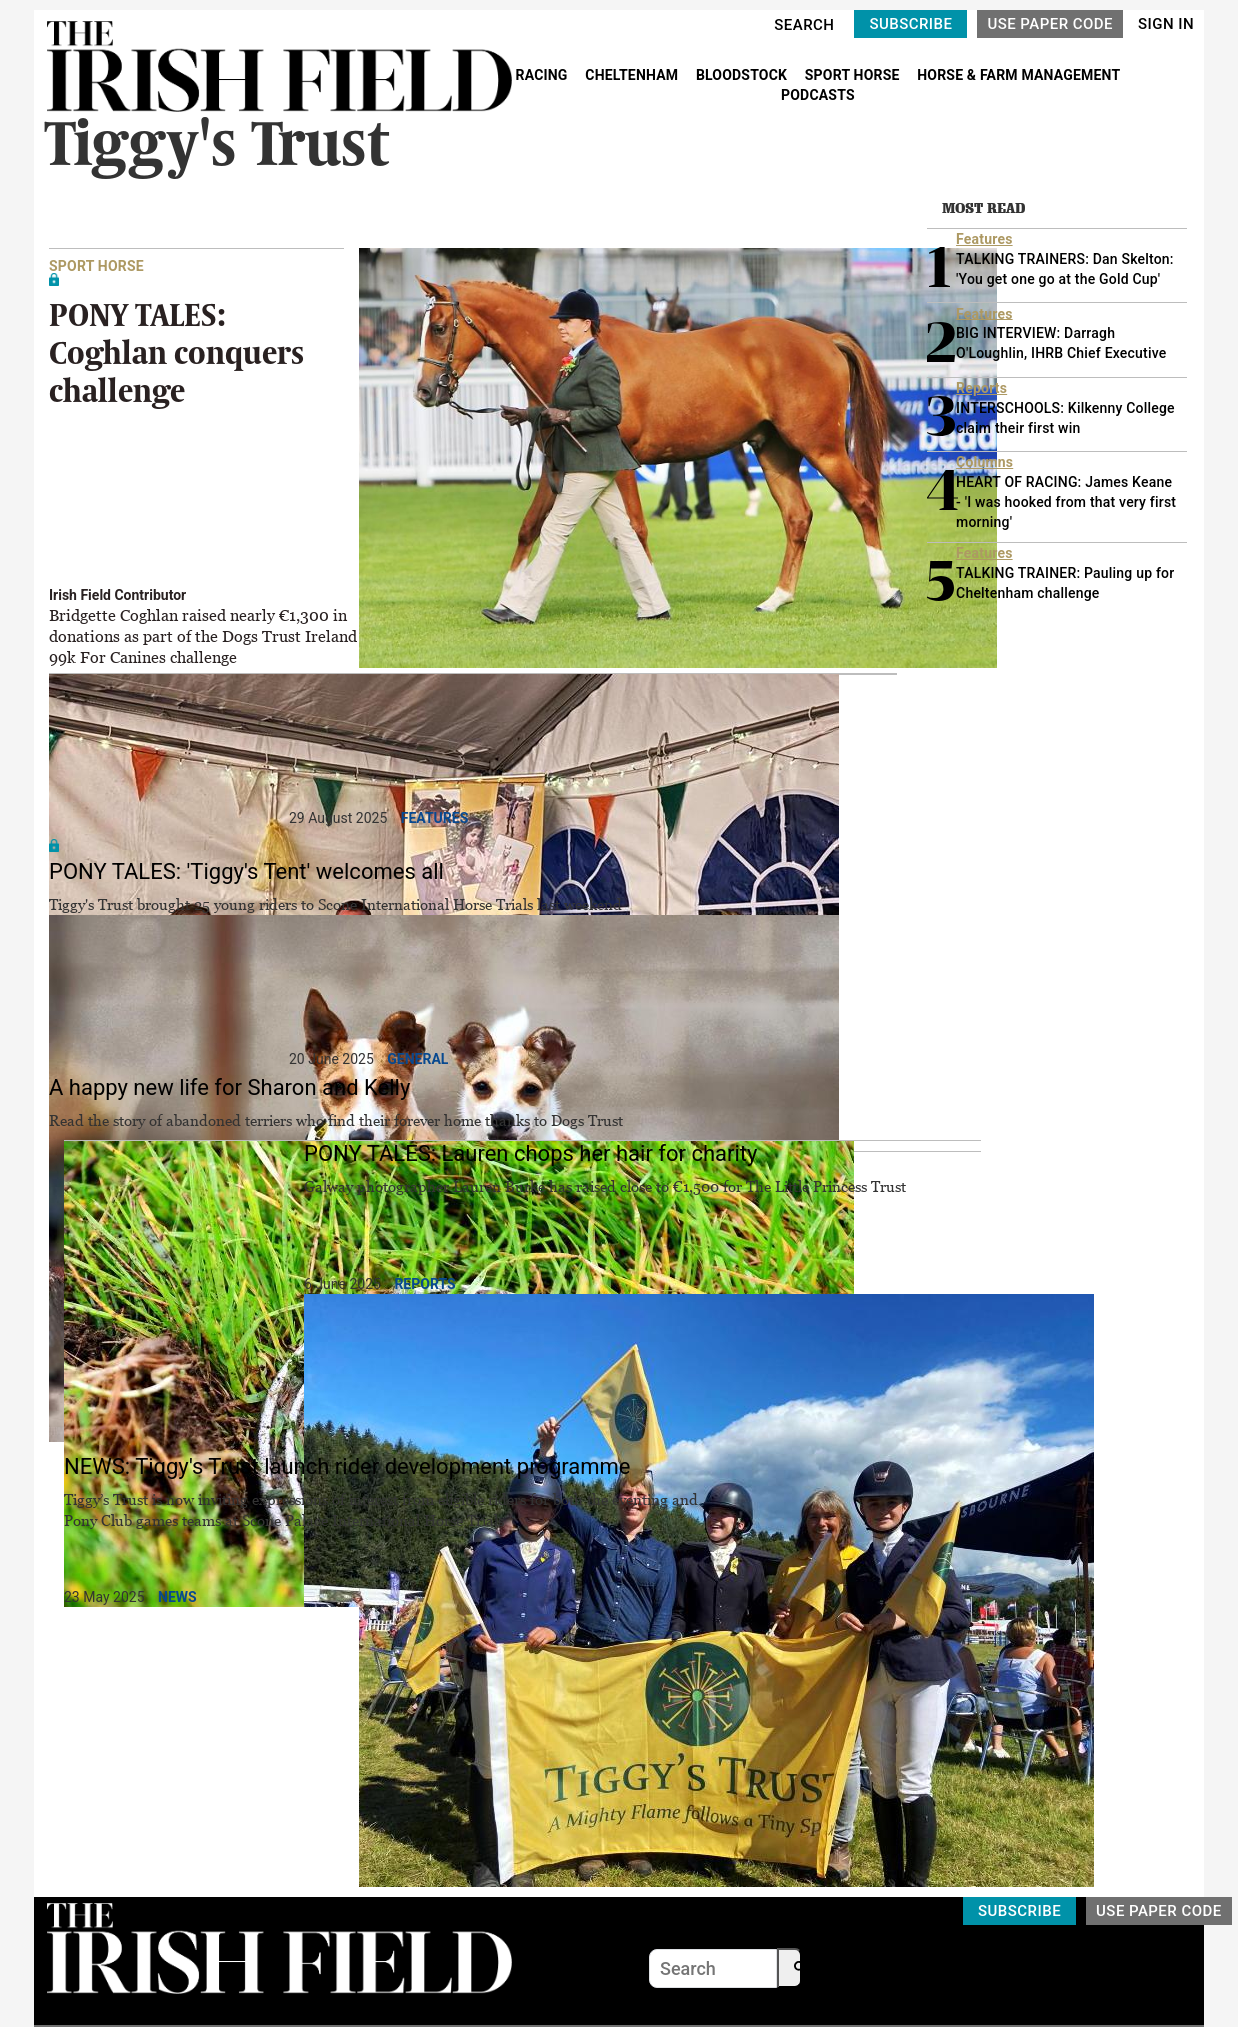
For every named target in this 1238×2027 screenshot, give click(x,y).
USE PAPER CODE (1050, 24)
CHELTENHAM (633, 75)
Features (435, 818)
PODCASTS (818, 95)
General (417, 1059)
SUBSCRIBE (910, 24)
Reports (424, 1284)
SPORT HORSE (854, 75)
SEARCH (804, 25)
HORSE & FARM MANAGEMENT (1018, 75)
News (177, 1597)
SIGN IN (1166, 24)
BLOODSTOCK (743, 75)
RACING (544, 75)
